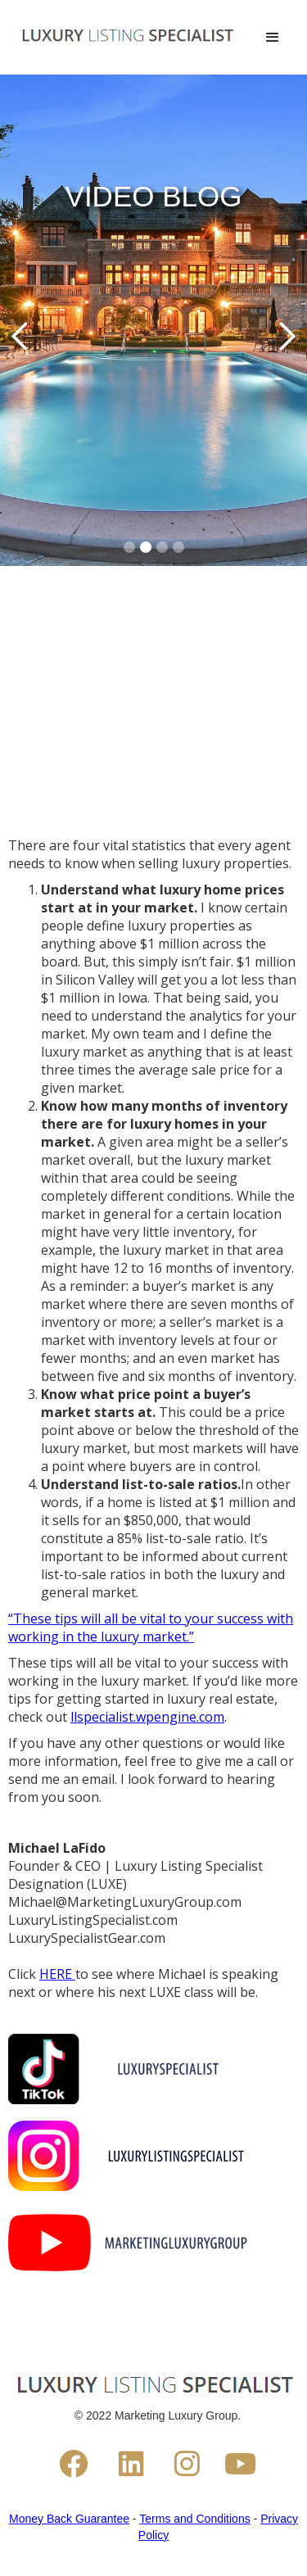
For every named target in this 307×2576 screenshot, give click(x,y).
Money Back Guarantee (69, 2518)
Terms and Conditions (194, 2518)
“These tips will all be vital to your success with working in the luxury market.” (150, 1627)
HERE (57, 1974)
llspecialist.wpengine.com (147, 1717)
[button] (269, 37)
